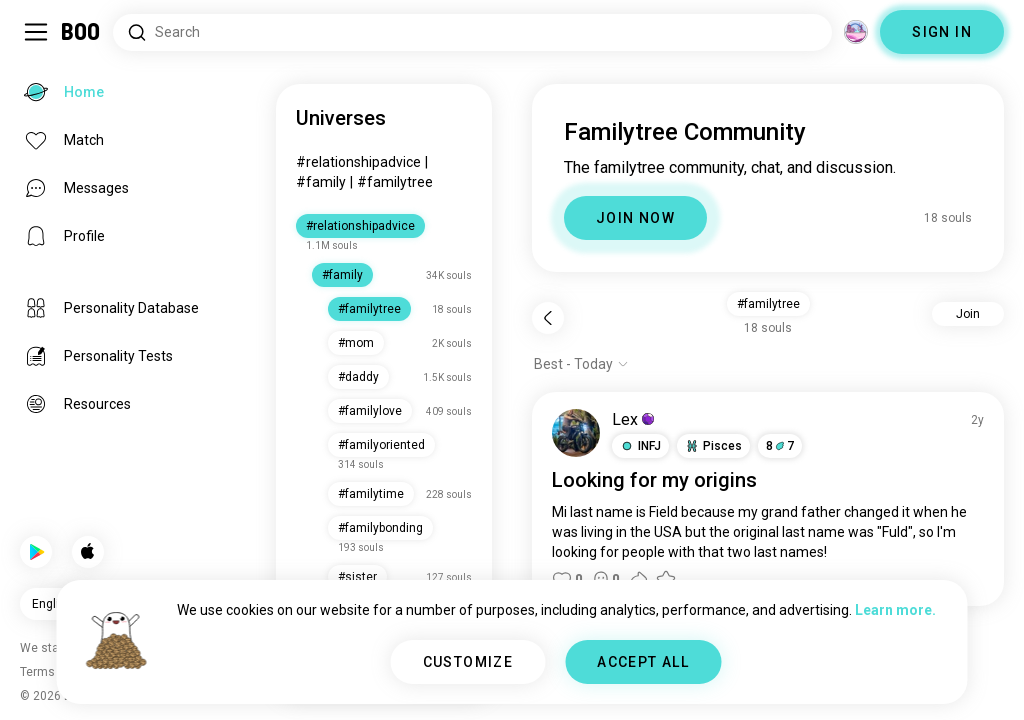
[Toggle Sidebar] (36, 32)
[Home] (81, 32)
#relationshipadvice (358, 162)
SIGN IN (942, 32)
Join (968, 314)
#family (321, 182)
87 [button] (780, 446)
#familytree (395, 182)
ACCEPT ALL (643, 662)
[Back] (548, 318)
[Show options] (581, 364)
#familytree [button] (768, 304)
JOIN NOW (635, 218)
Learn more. (895, 610)
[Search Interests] (472, 32)
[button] (640, 446)
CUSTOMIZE (468, 662)
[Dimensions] (856, 32)
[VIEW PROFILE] (576, 433)
